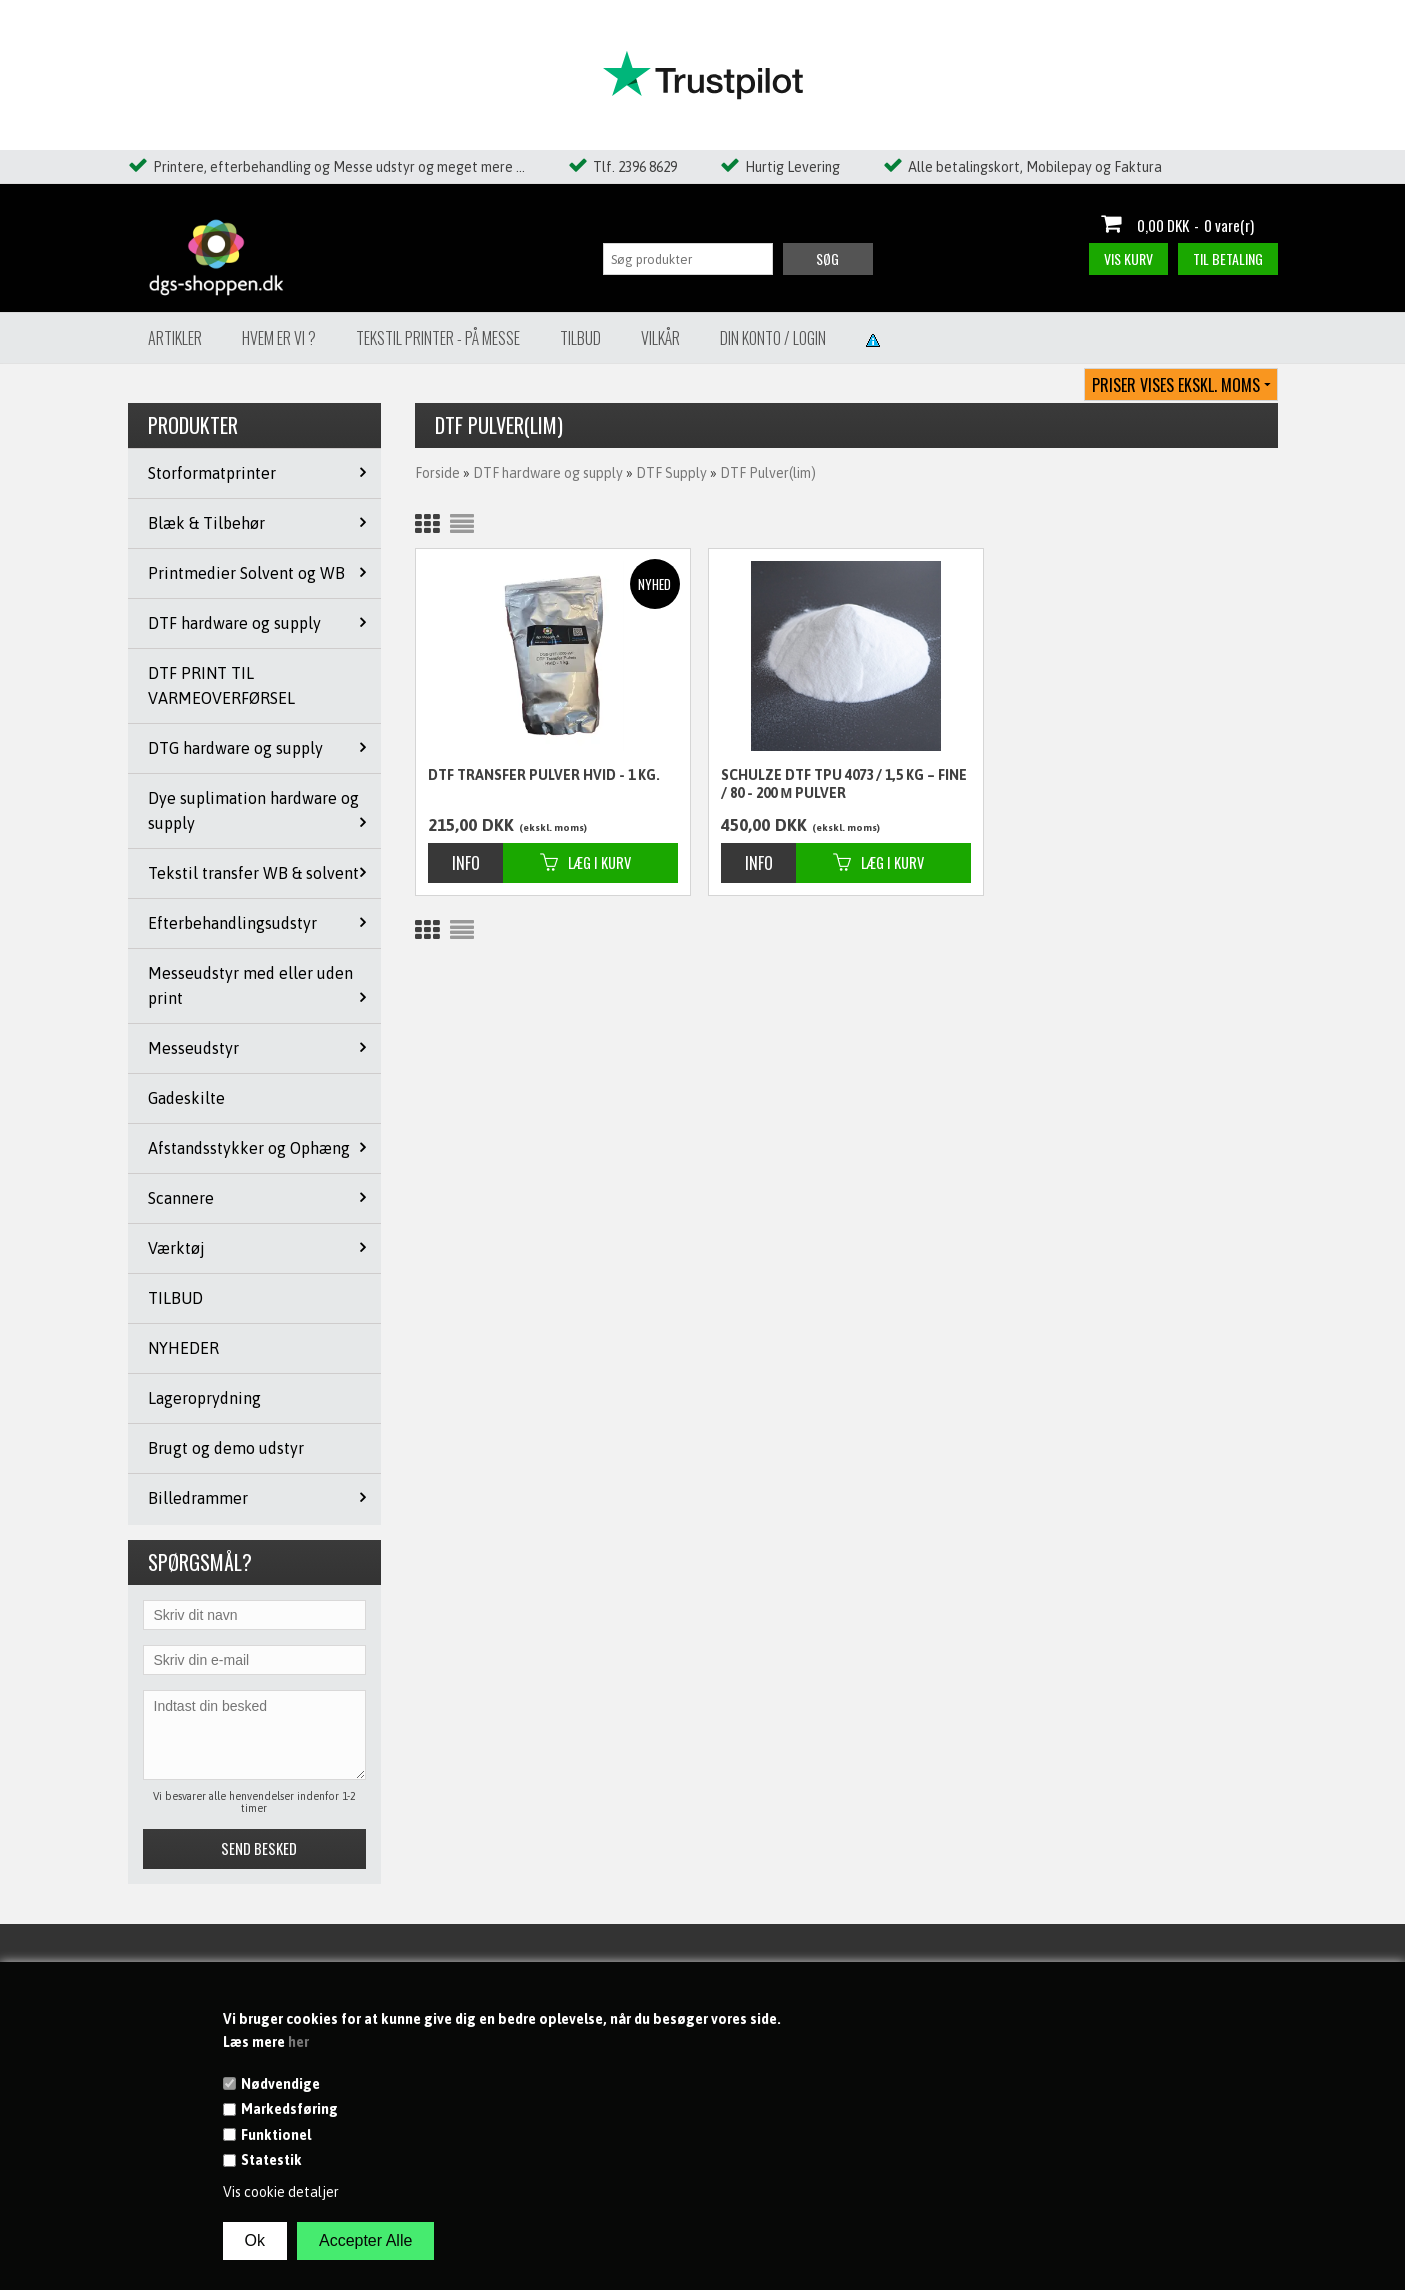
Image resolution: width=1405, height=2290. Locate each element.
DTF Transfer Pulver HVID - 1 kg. (544, 775)
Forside (437, 473)
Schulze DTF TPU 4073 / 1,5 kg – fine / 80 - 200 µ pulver (844, 784)
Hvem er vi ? (279, 338)
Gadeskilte (186, 1098)
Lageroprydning (204, 1398)
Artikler (175, 338)
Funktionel (276, 2135)
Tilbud (580, 338)
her (298, 2042)
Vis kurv (1128, 258)
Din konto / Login (773, 338)
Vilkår (660, 338)
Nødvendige (280, 2084)
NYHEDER (183, 1348)
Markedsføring (289, 2109)
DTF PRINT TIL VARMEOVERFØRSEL (221, 685)
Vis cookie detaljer (281, 2192)
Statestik (271, 2160)
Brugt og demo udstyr (226, 1448)
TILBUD (175, 1298)
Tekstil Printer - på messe (438, 338)
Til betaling (1228, 258)
